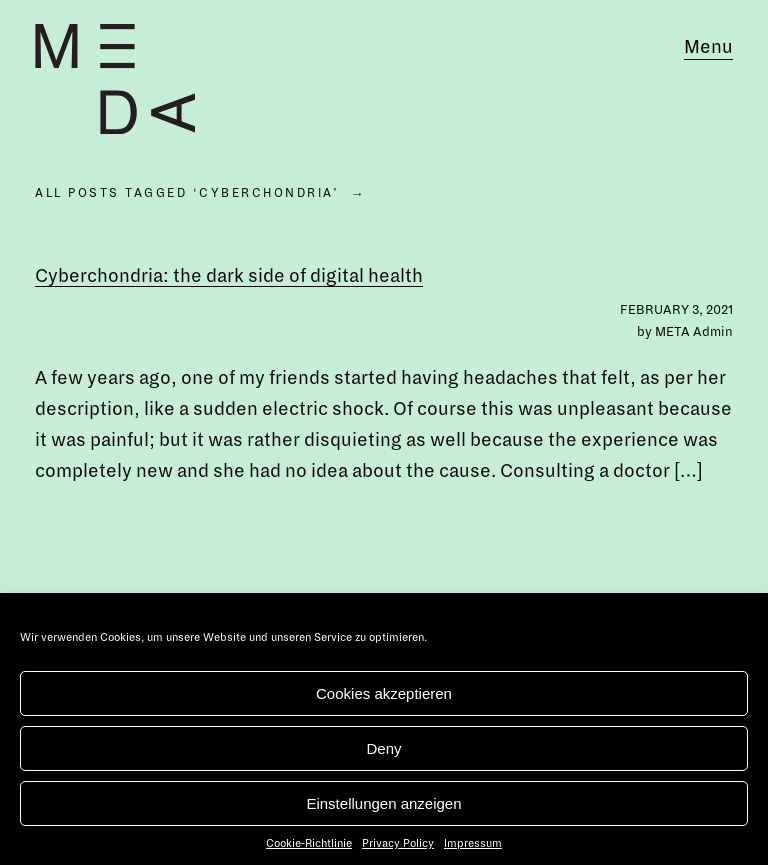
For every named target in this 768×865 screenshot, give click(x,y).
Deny (383, 748)
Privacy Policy (398, 843)
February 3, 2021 (676, 310)
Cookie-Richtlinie (309, 843)
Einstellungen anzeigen (383, 803)
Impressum (473, 843)
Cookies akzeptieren (384, 693)
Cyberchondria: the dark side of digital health (229, 276)
